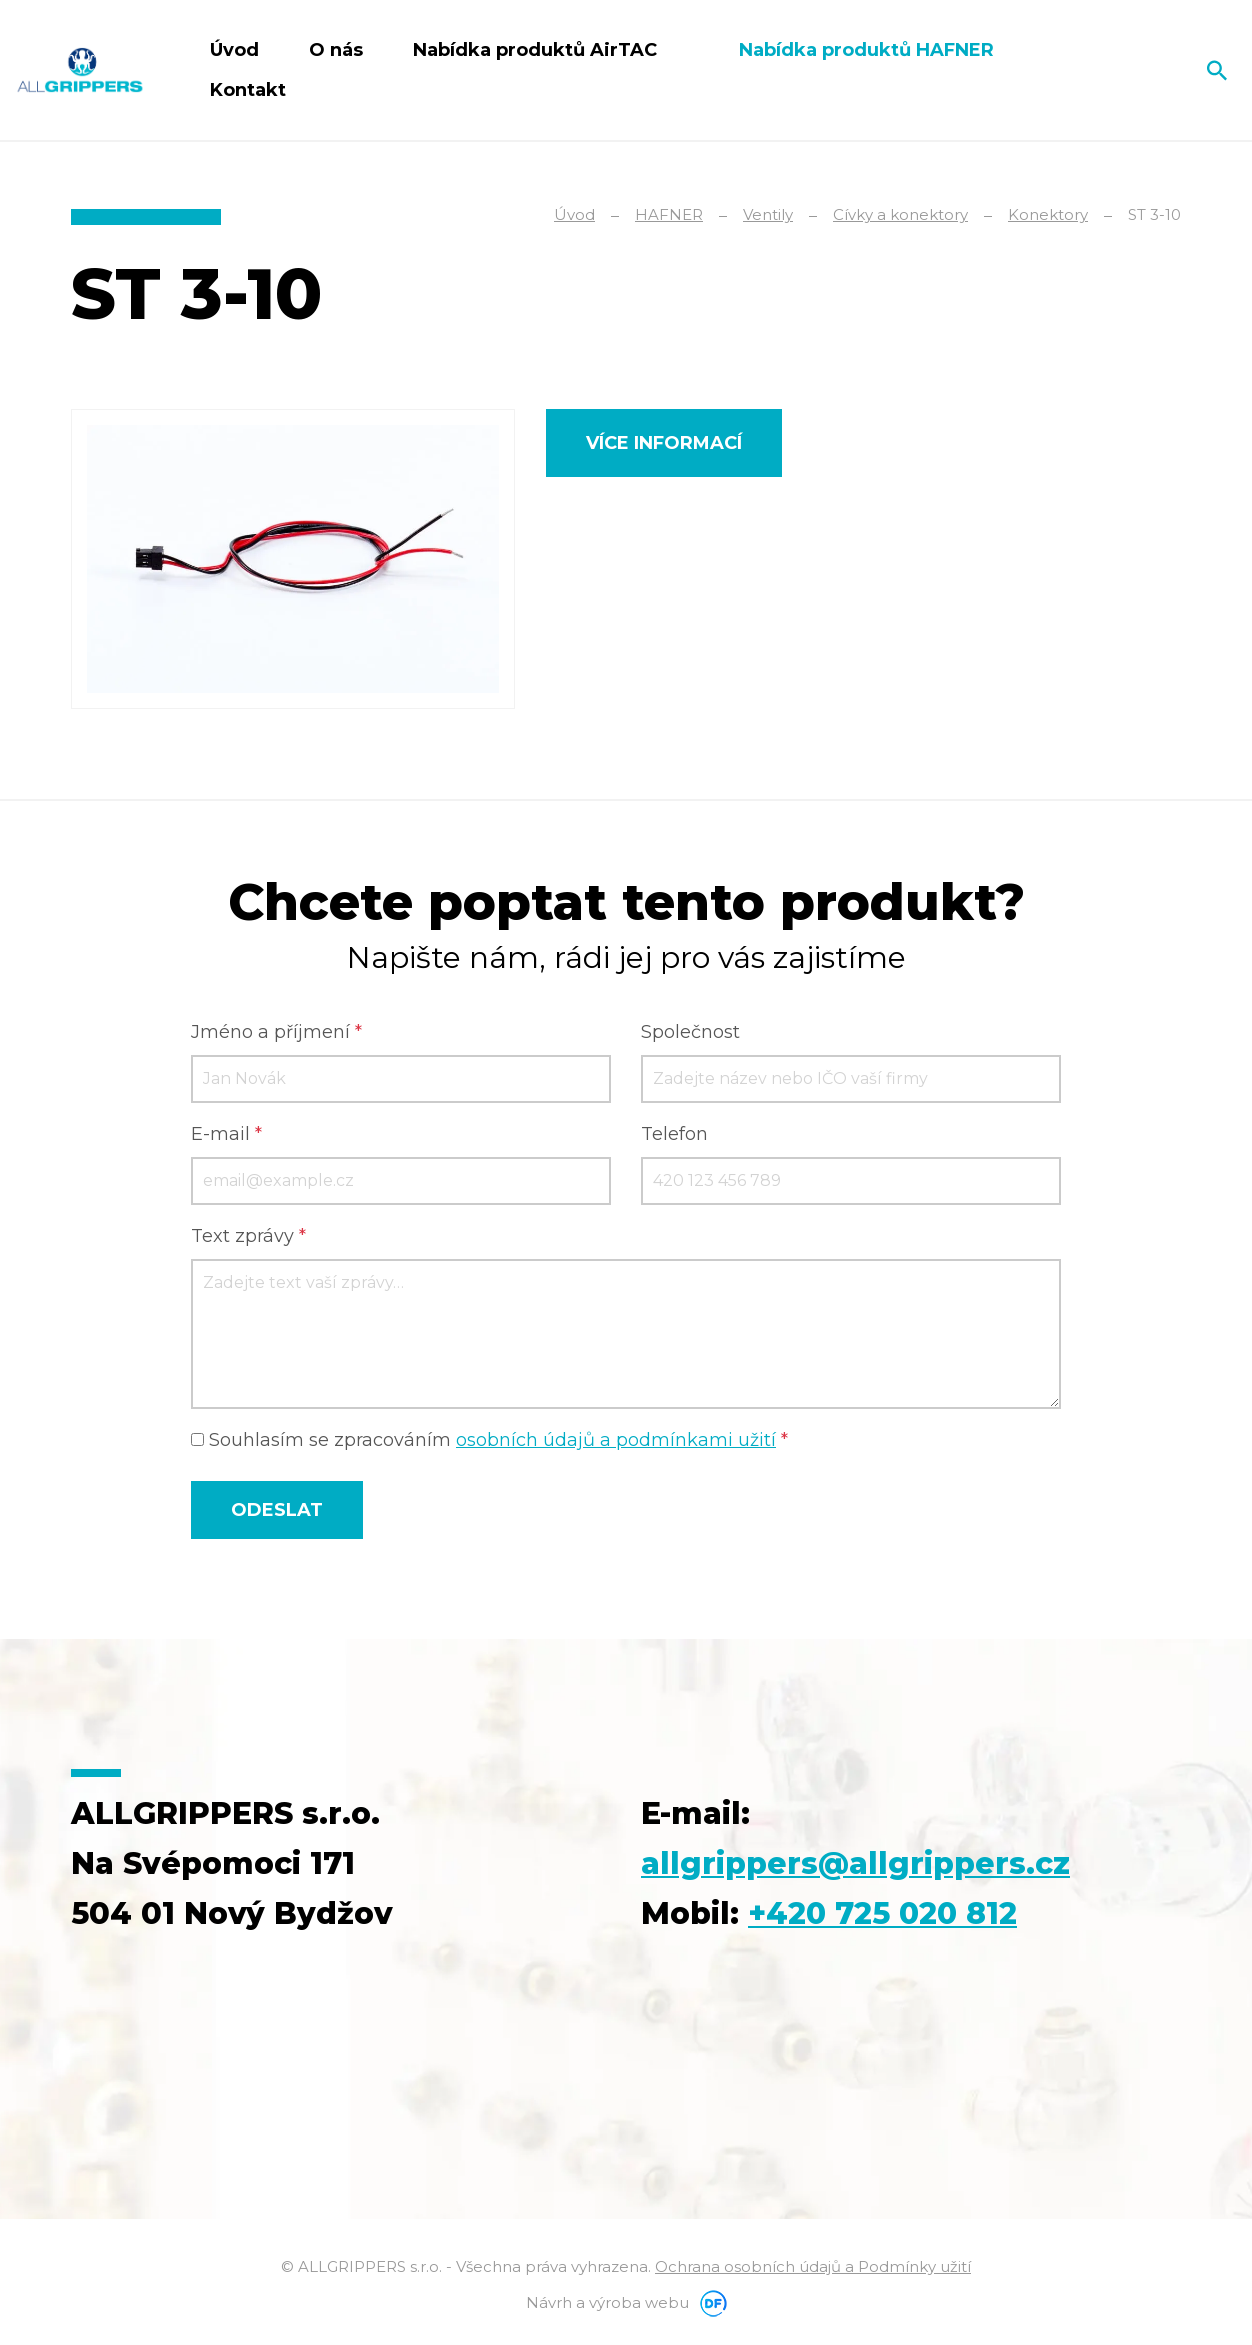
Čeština (1147, 70)
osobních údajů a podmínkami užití (616, 1440)
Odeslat (277, 1509)
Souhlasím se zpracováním (489, 1440)
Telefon (674, 1134)
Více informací (664, 443)
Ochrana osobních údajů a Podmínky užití (813, 2265)
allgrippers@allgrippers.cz (855, 1862)
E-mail (226, 1134)
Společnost (690, 1032)
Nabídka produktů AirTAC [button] (537, 50)
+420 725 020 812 (884, 1912)
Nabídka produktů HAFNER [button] (869, 50)
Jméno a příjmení (276, 1032)
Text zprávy (248, 1236)
